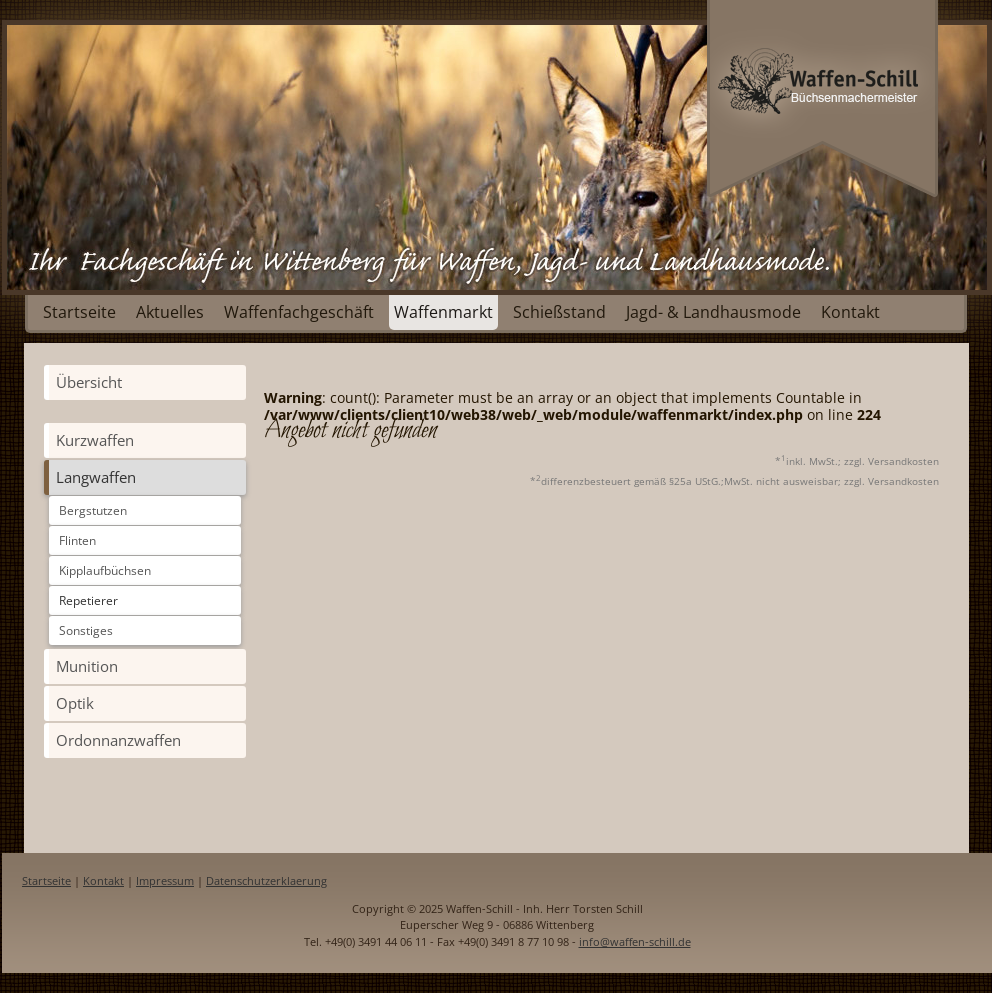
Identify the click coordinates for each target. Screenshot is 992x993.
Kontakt (850, 312)
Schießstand (559, 312)
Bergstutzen (93, 510)
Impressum (165, 880)
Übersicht (89, 382)
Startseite (79, 312)
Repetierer (88, 600)
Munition (87, 666)
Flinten (77, 540)
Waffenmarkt (443, 312)
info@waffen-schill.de (635, 941)
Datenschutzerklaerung (266, 880)
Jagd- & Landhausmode (713, 312)
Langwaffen (96, 477)
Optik (75, 703)
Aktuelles (170, 312)
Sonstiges (86, 630)
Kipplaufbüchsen (105, 570)
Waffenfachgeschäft (299, 312)
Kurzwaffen (95, 440)
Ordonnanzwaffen (118, 740)
